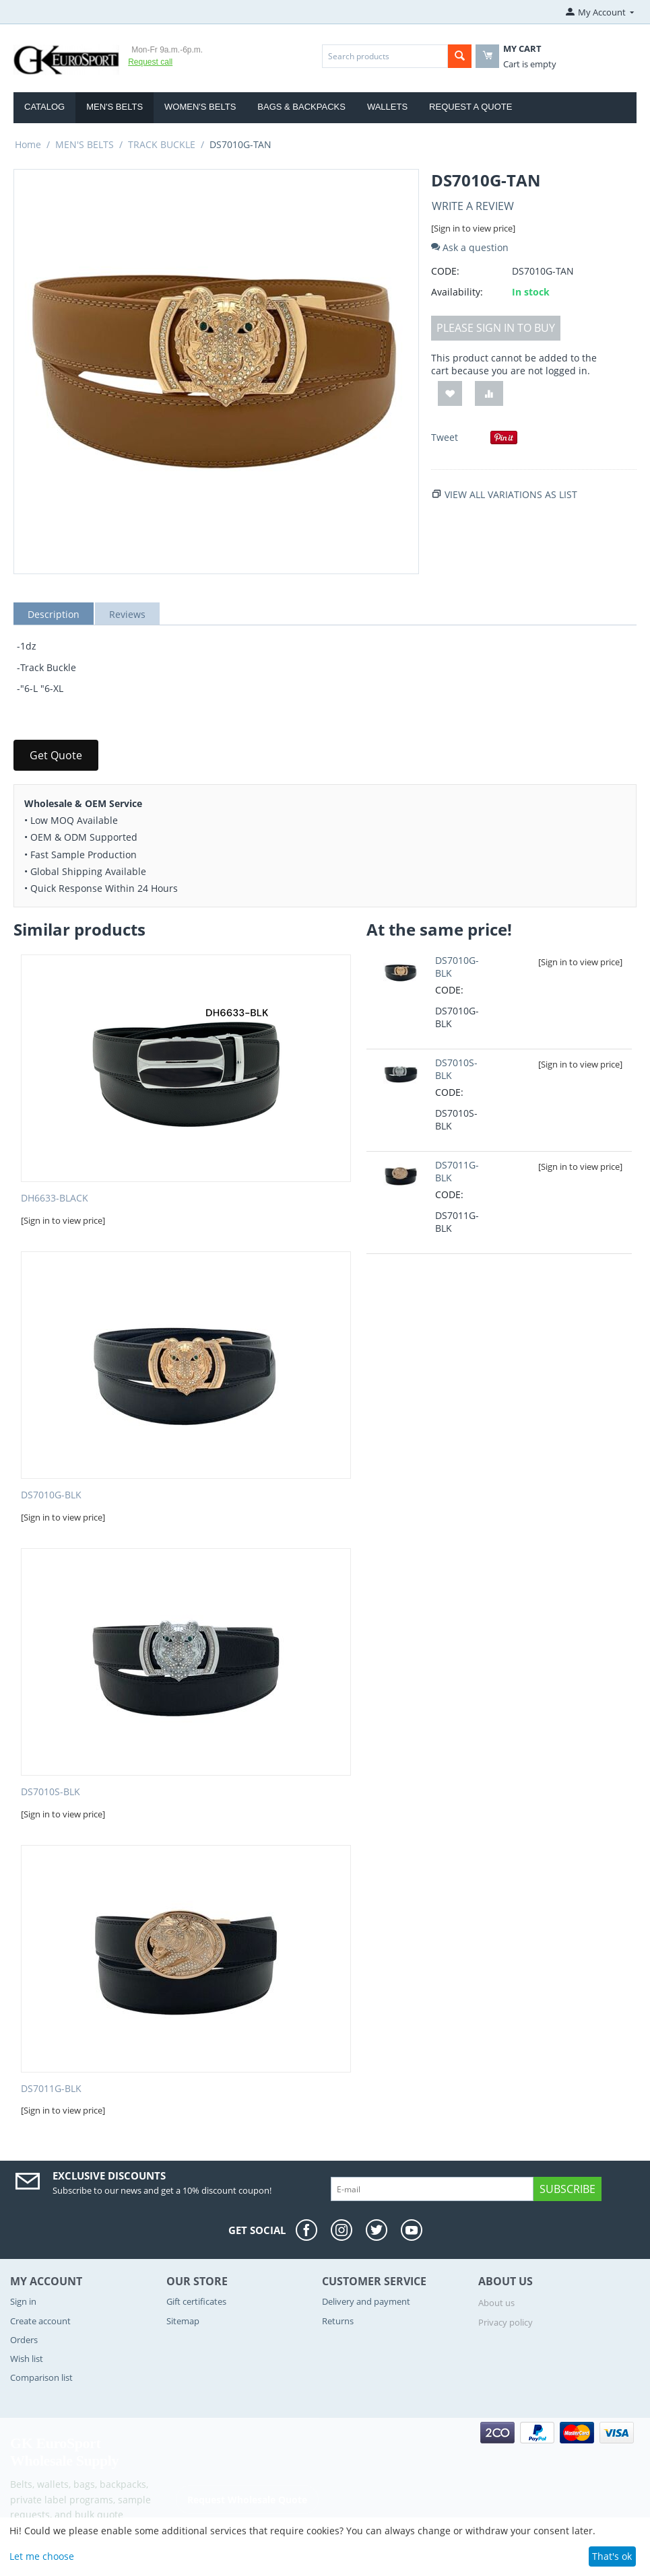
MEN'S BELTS (114, 107)
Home (28, 144)
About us (496, 2303)
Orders (24, 2340)
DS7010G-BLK (51, 1495)
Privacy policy (505, 2322)
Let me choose (41, 2556)
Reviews (127, 614)
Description (53, 614)
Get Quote (56, 755)
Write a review (473, 206)
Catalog (44, 107)
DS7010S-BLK (50, 1792)
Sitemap (182, 2321)
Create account (40, 2321)
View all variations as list (511, 494)
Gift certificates (196, 2301)
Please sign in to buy (495, 327)
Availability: (457, 291)
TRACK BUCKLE (161, 144)
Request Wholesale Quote (247, 2499)
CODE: (445, 271)
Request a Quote (470, 107)
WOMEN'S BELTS (200, 107)
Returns (338, 2321)
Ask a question (470, 247)
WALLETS (387, 107)
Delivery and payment (366, 2301)
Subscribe (567, 2189)
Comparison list (41, 2377)
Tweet (444, 437)
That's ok (612, 2556)
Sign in (23, 2301)
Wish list (26, 2359)
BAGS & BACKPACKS (301, 107)
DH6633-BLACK (54, 1198)
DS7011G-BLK (51, 2089)
